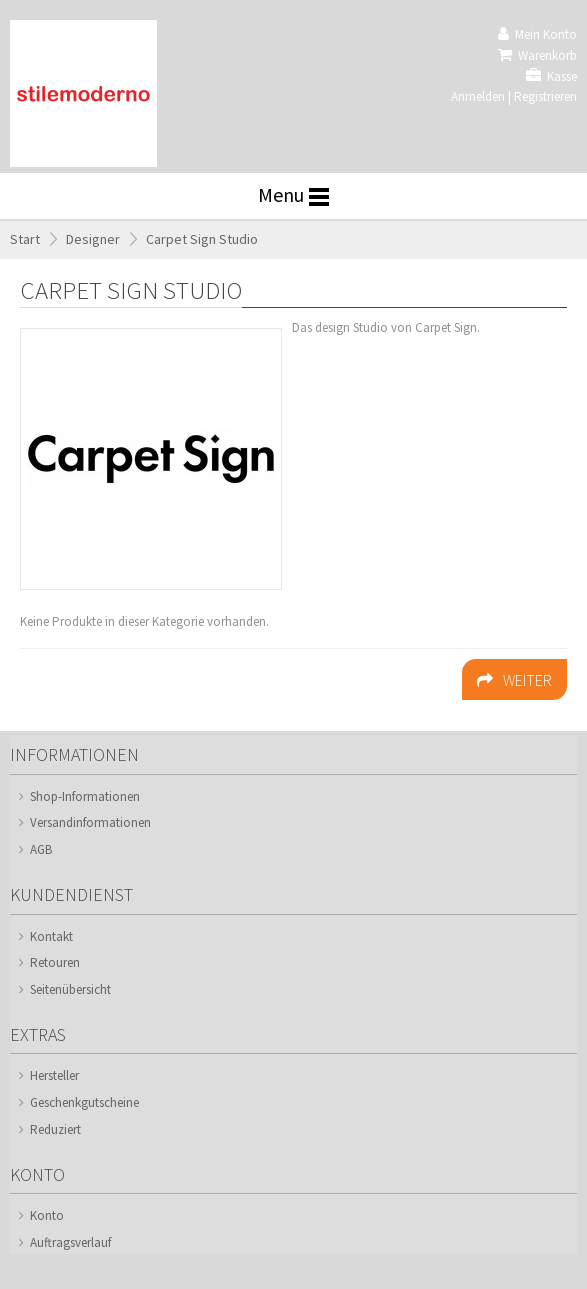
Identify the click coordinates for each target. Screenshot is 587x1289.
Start (25, 239)
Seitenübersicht (70, 989)
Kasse (551, 76)
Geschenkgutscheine (84, 1102)
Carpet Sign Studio (202, 239)
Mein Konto (537, 34)
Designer (93, 239)
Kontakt (51, 936)
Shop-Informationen (85, 796)
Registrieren (545, 96)
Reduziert (55, 1129)
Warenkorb (537, 55)
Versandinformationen (90, 822)
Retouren (55, 962)
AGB (41, 849)
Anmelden (478, 96)
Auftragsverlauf (70, 1242)
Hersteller (54, 1075)
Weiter (514, 680)
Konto (47, 1215)
